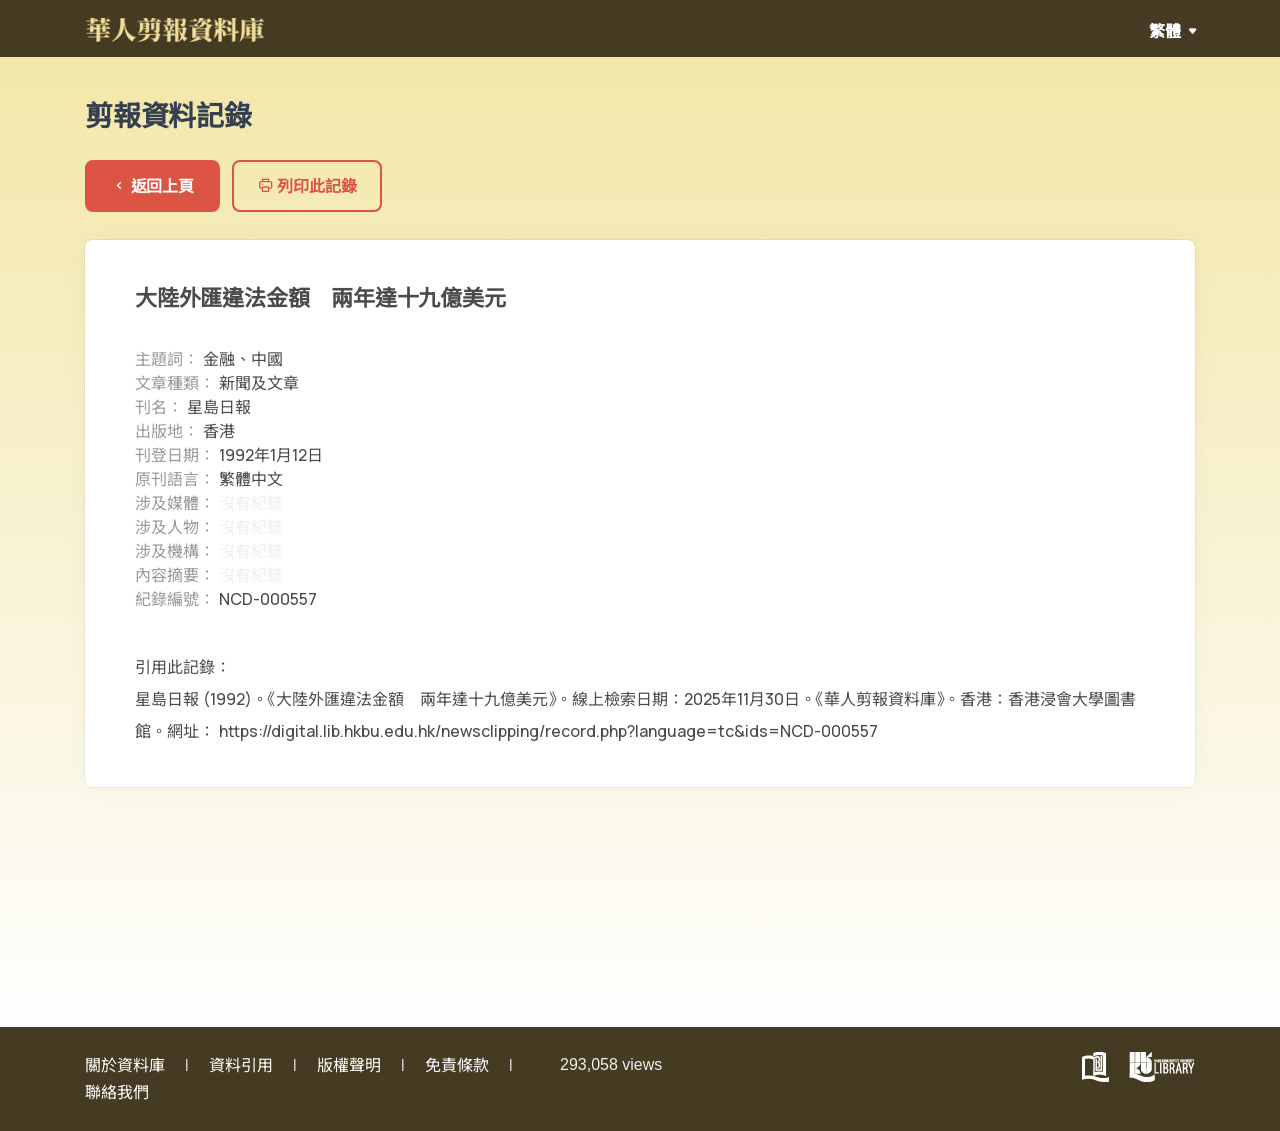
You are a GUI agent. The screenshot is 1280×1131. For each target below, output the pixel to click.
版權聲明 (349, 1065)
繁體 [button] (1166, 31)
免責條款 (457, 1065)
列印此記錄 (307, 186)
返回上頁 (152, 186)
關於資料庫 (125, 1065)
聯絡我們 (117, 1092)
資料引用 (241, 1065)
